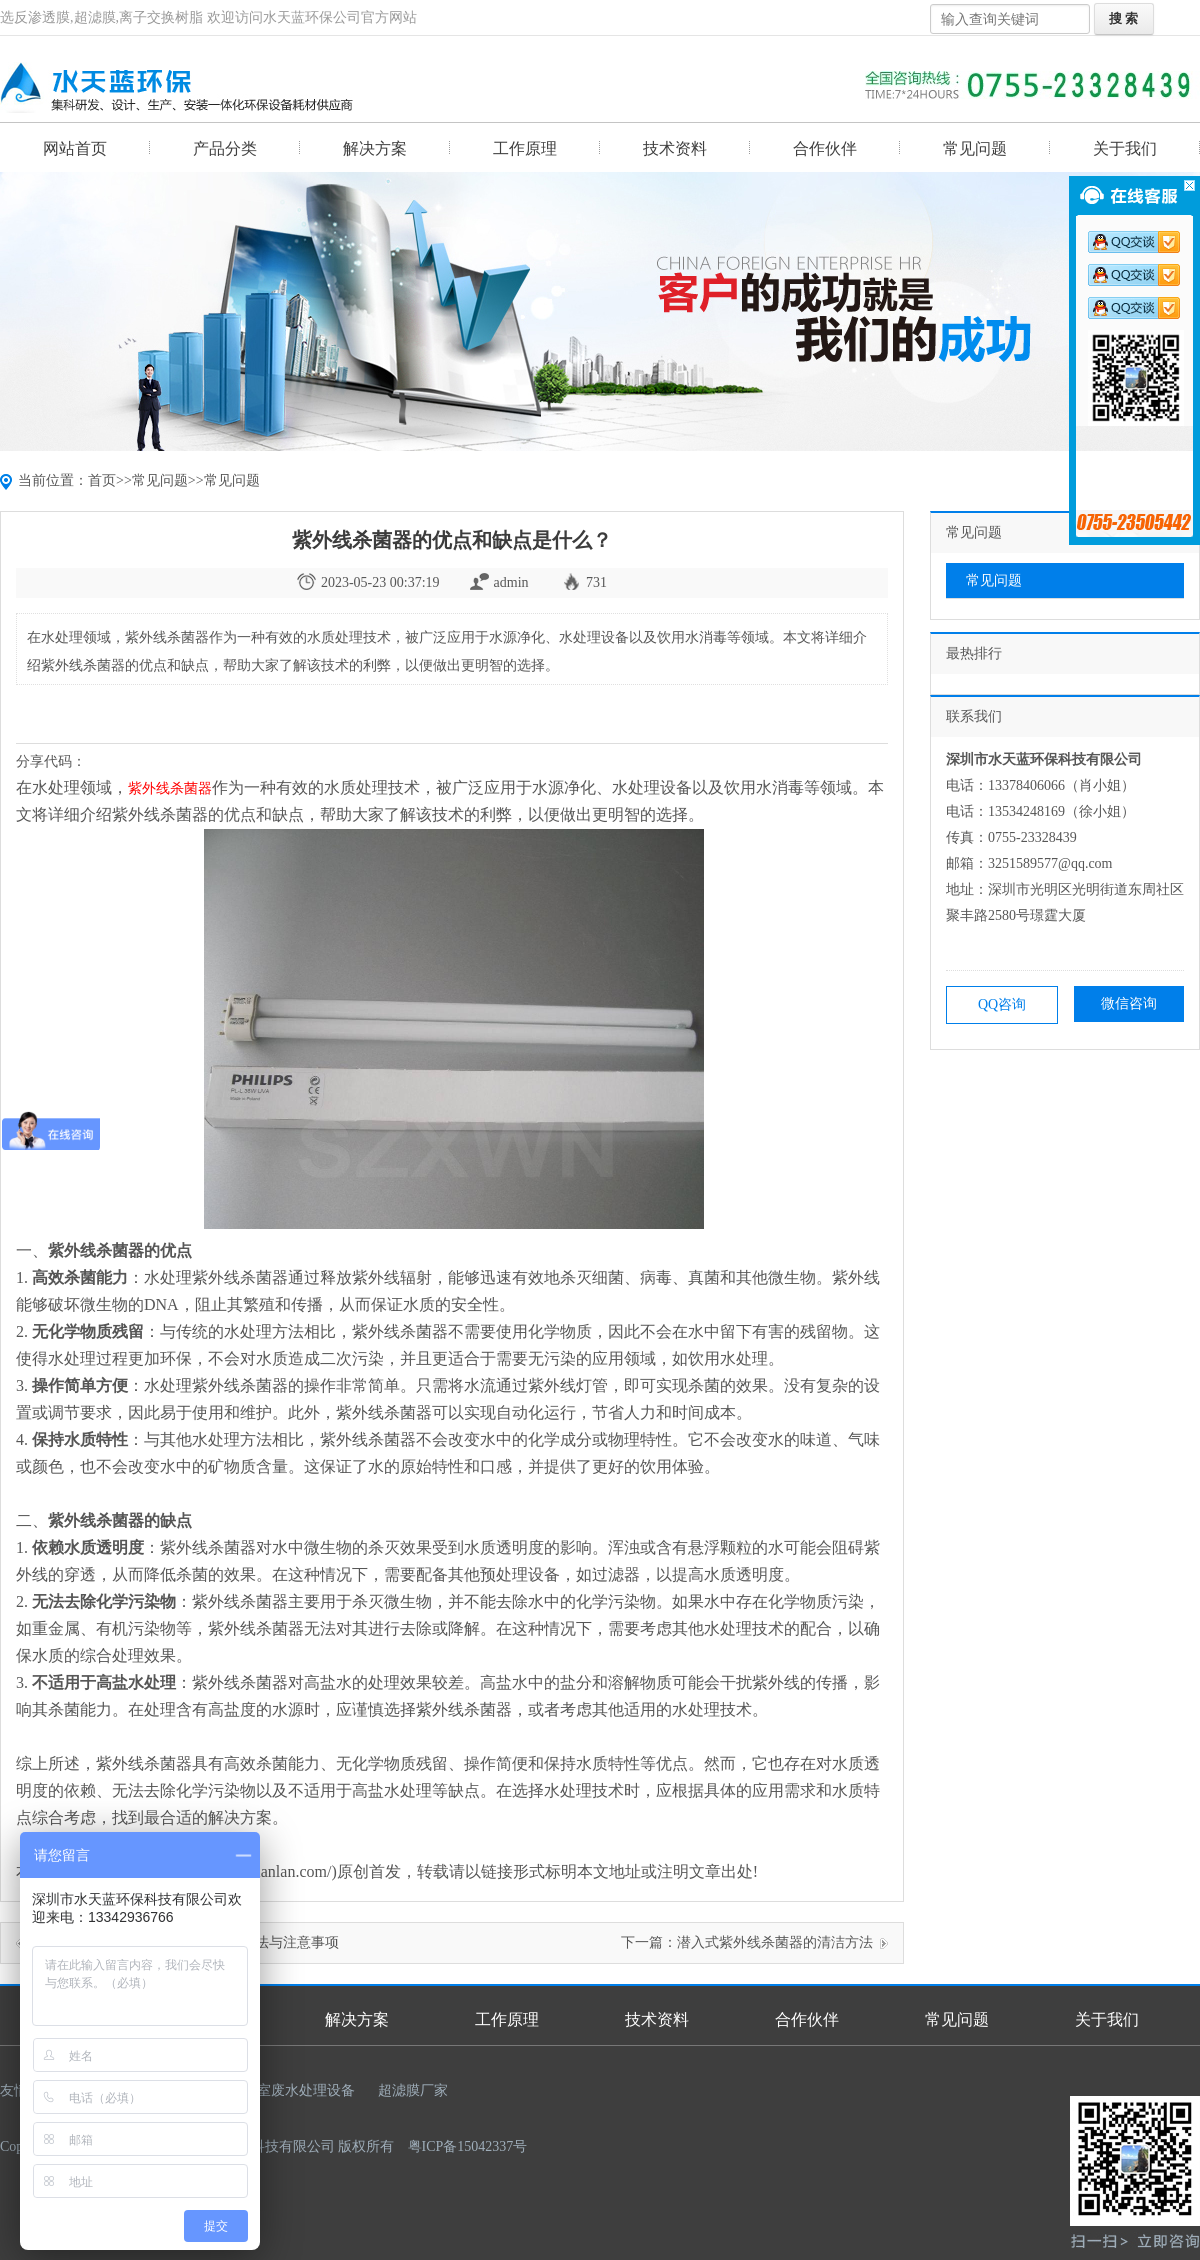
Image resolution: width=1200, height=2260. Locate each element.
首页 (102, 480)
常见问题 (975, 148)
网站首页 (75, 148)
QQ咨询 (1002, 1004)
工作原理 (525, 148)
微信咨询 (1129, 1003)
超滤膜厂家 (413, 2090)
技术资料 (675, 148)
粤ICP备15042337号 (468, 2146)
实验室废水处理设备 (292, 2090)
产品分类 (225, 148)
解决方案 (375, 148)
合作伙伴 (825, 148)
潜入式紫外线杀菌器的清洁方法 (775, 1942)
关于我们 (1125, 148)
